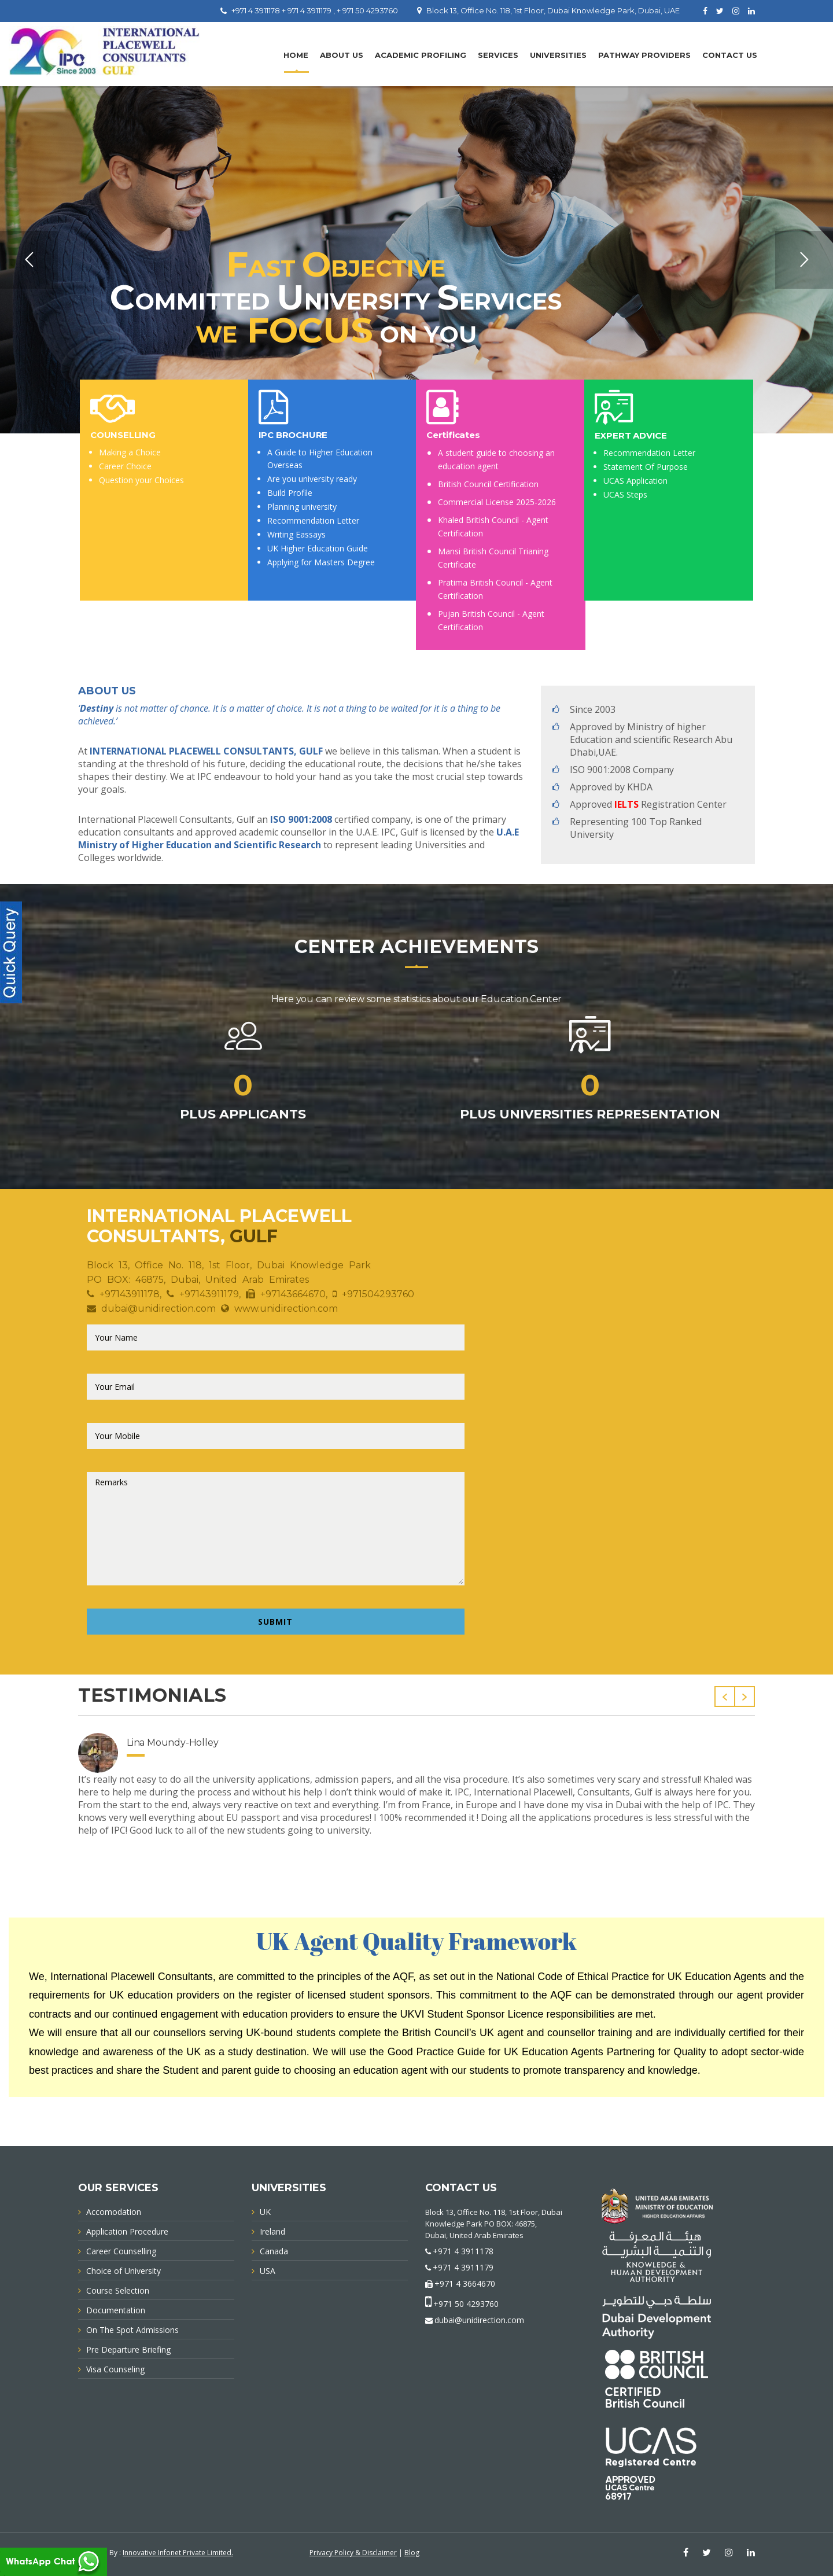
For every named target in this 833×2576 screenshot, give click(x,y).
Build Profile (289, 492)
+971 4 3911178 (463, 2251)
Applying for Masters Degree (321, 562)
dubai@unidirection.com (479, 2319)
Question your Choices (141, 479)
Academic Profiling (420, 55)
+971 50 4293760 (466, 2303)
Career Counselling (121, 2251)
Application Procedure (127, 2231)
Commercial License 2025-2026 (497, 501)
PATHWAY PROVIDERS (644, 55)
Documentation (115, 2310)
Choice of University (123, 2270)
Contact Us (729, 55)
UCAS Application (635, 480)
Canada (274, 2251)
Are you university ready (312, 478)
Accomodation (113, 2211)
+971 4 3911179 (463, 2267)
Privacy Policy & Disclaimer (353, 2552)
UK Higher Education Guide (317, 548)
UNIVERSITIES (558, 55)
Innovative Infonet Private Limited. (178, 2552)
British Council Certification (488, 484)
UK (265, 2211)
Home (295, 55)
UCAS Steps (625, 494)
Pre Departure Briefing (128, 2349)
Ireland (272, 2231)
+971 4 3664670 (464, 2283)
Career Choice (125, 466)
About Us (341, 55)
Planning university (302, 506)
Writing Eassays (296, 534)
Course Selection (117, 2290)
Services (498, 55)
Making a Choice (130, 452)
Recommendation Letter (313, 520)
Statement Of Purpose (645, 466)
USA (267, 2270)
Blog (411, 2552)
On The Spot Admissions (132, 2329)
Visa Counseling (115, 2369)
